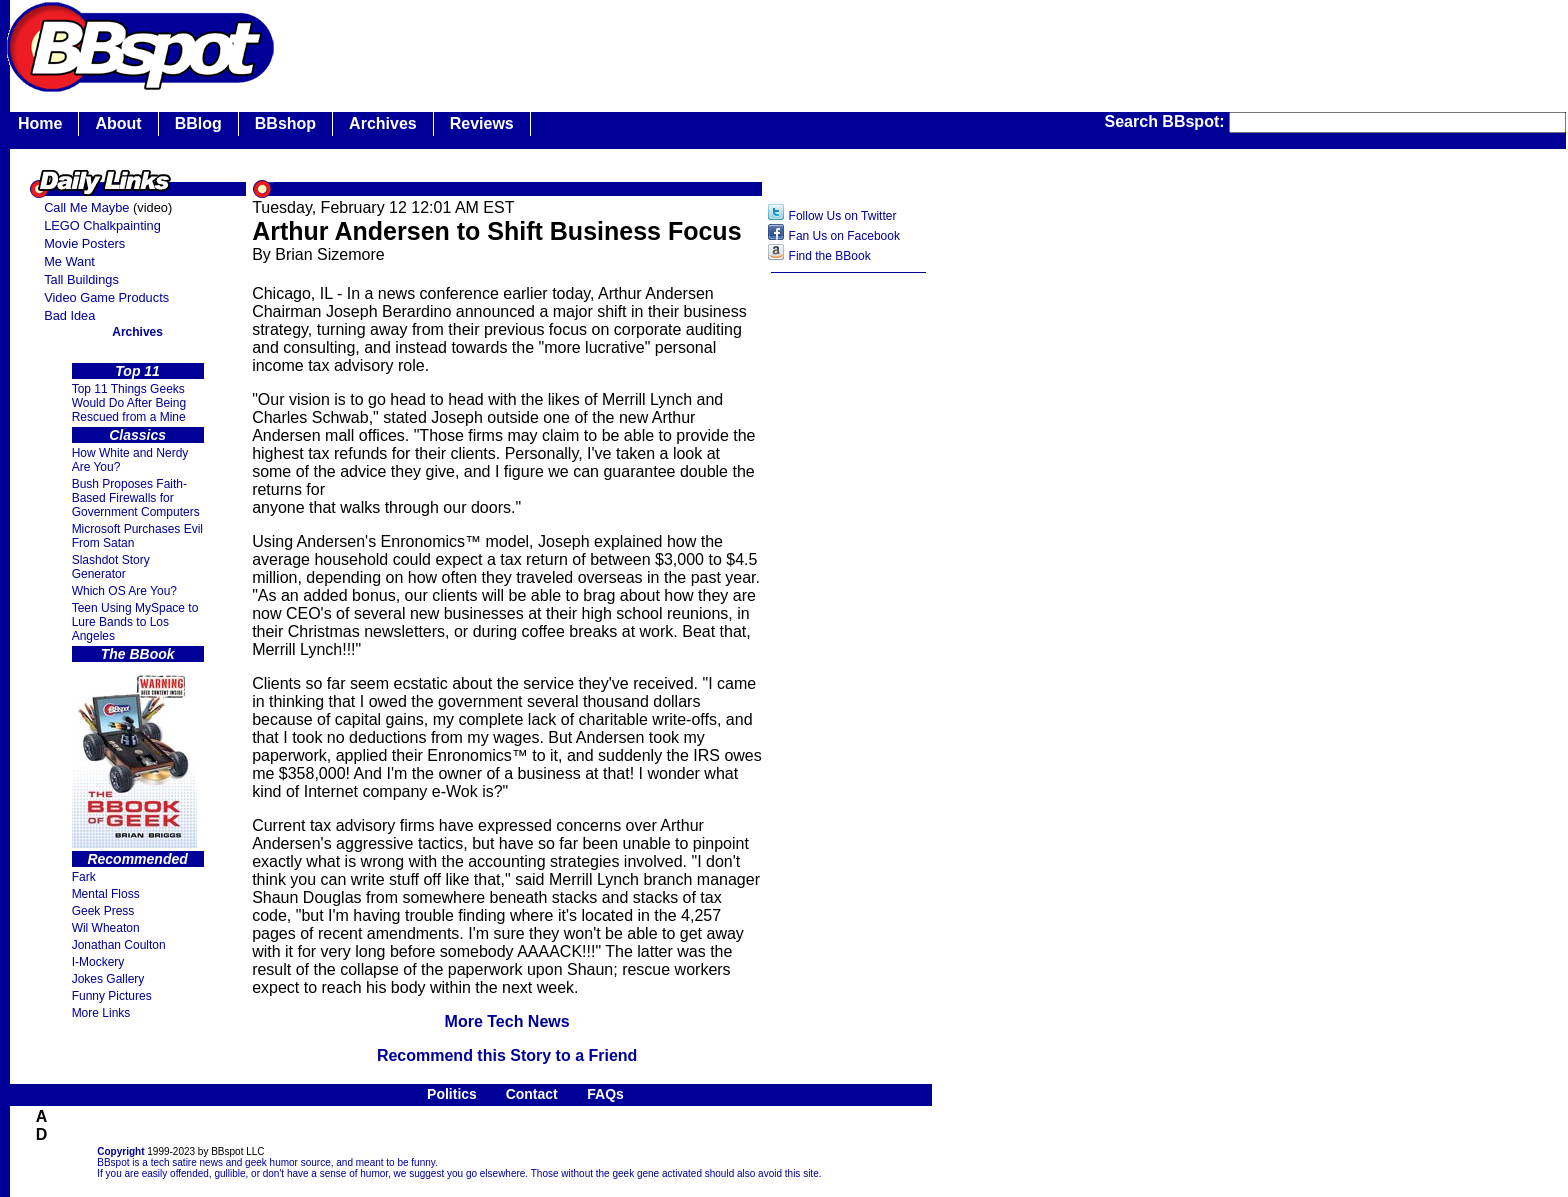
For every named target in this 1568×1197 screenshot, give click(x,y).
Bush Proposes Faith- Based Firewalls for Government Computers (136, 498)
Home (40, 123)
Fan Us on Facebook (844, 236)
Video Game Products (106, 297)
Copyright (120, 1151)
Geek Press (103, 911)
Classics (137, 435)
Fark (84, 877)
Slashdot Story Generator (111, 567)
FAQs (605, 1094)
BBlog (198, 123)
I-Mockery (98, 962)
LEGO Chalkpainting (102, 225)
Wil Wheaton (106, 928)
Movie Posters (84, 243)
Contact (532, 1094)
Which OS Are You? (124, 591)
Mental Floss (106, 894)
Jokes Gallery (108, 979)
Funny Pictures (112, 996)
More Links (101, 1013)
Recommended (137, 859)
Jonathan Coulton (119, 945)
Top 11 (137, 371)
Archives (383, 123)
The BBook (138, 654)
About (118, 123)
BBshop (285, 123)
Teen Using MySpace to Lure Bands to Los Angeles (135, 622)
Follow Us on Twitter (843, 216)
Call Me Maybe (86, 207)
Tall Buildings (81, 279)
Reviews (482, 123)
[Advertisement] (849, 599)
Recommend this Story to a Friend (507, 1055)
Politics (452, 1094)
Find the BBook (830, 256)
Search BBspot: (1167, 121)
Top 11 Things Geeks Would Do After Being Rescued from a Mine (129, 403)
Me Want (69, 261)
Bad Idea (69, 315)
